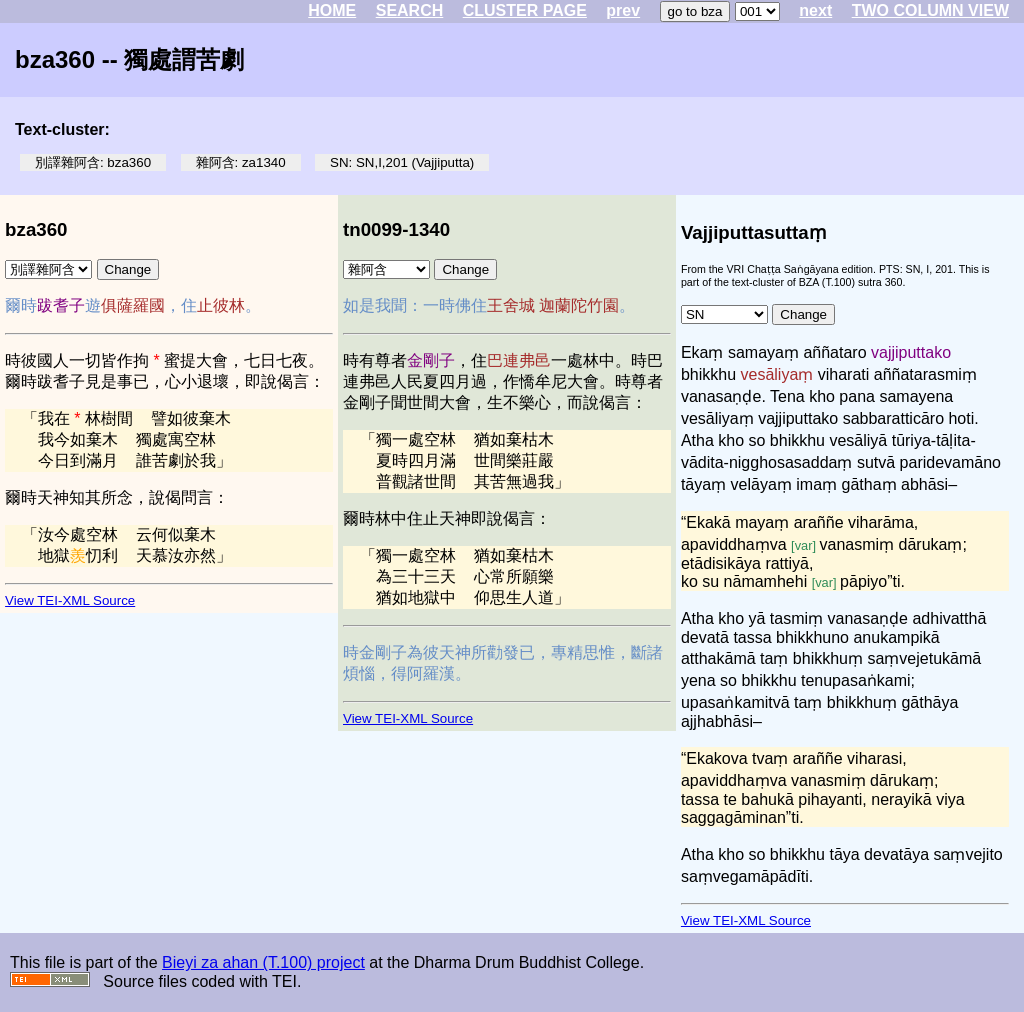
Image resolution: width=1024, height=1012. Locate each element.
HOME (332, 10)
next (815, 10)
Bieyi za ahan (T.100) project (263, 962)
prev (623, 10)
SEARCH (410, 10)
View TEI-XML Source (70, 600)
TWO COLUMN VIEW (930, 10)
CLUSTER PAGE (525, 10)
